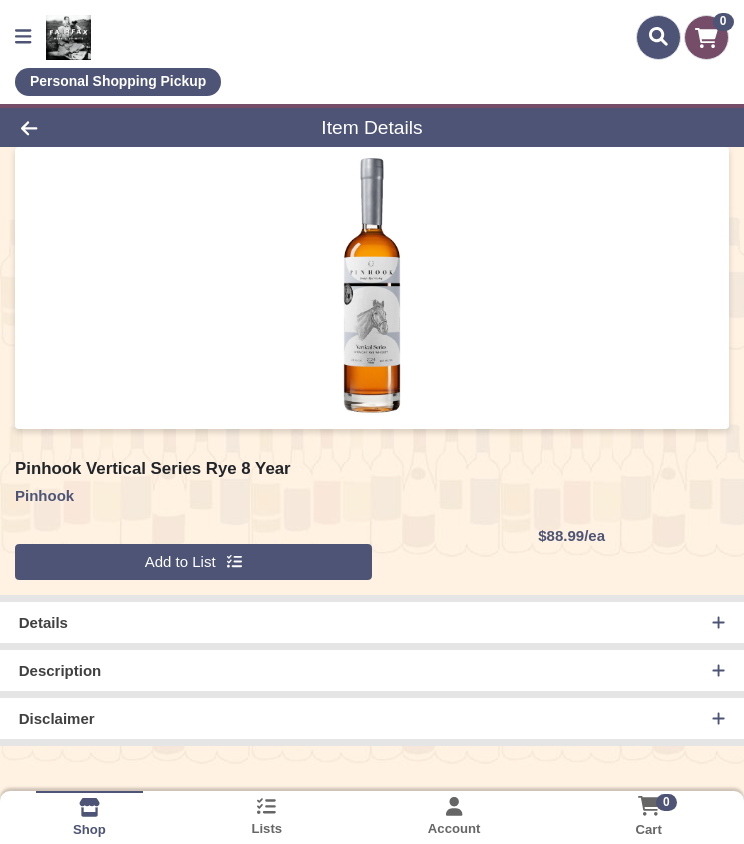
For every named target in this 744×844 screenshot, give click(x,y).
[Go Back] (104, 127)
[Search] (658, 37)
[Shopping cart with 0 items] (706, 37)
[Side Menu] (23, 37)
